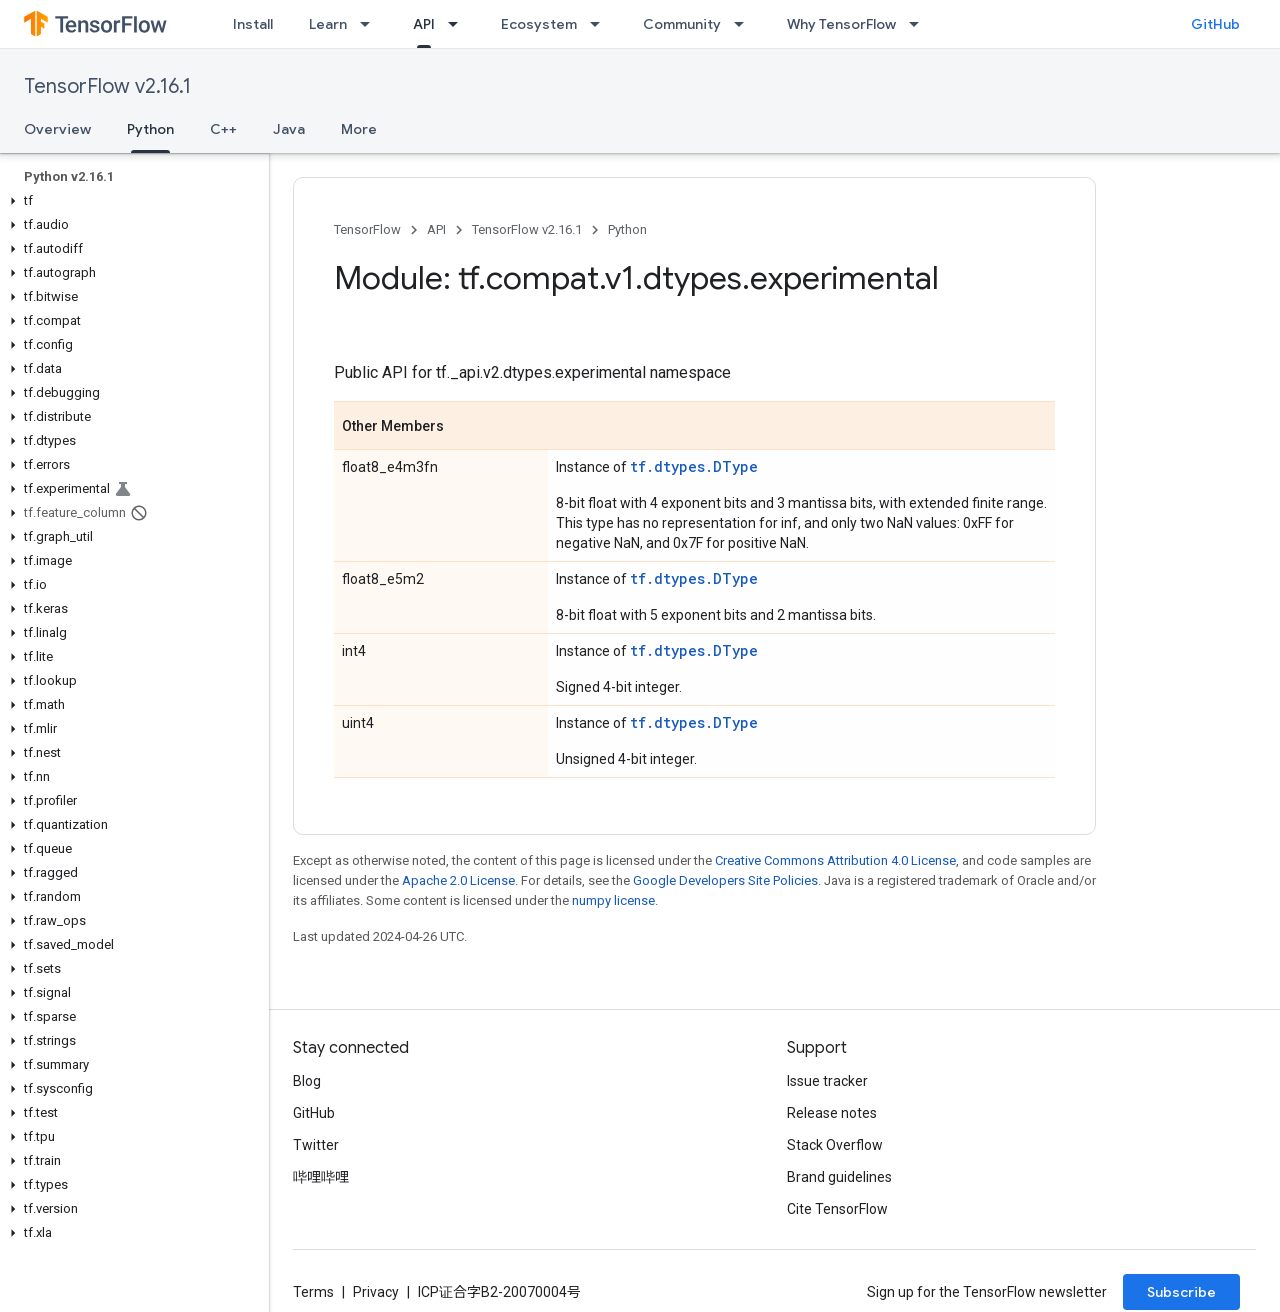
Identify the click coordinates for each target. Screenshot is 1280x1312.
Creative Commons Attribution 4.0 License (835, 860)
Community (682, 24)
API (436, 229)
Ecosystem (539, 24)
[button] (130, 201)
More (359, 129)
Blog (307, 1081)
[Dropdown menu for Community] (745, 24)
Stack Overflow (835, 1145)
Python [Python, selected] (150, 129)
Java (289, 129)
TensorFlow (367, 229)
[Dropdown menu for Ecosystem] (601, 24)
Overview (57, 129)
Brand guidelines (839, 1177)
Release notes (832, 1113)
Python (627, 229)
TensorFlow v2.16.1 (107, 86)
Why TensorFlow (841, 24)
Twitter (316, 1145)
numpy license (613, 900)
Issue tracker (827, 1081)
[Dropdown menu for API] (459, 24)
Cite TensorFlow (837, 1209)
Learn (328, 24)
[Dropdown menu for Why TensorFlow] (920, 24)
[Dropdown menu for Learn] (371, 24)
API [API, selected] (424, 24)
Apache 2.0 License (458, 880)
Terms (313, 1292)
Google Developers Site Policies (725, 880)
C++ (223, 129)
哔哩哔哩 (321, 1177)
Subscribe (1181, 1292)
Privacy (376, 1292)
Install (253, 24)
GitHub (1215, 24)
